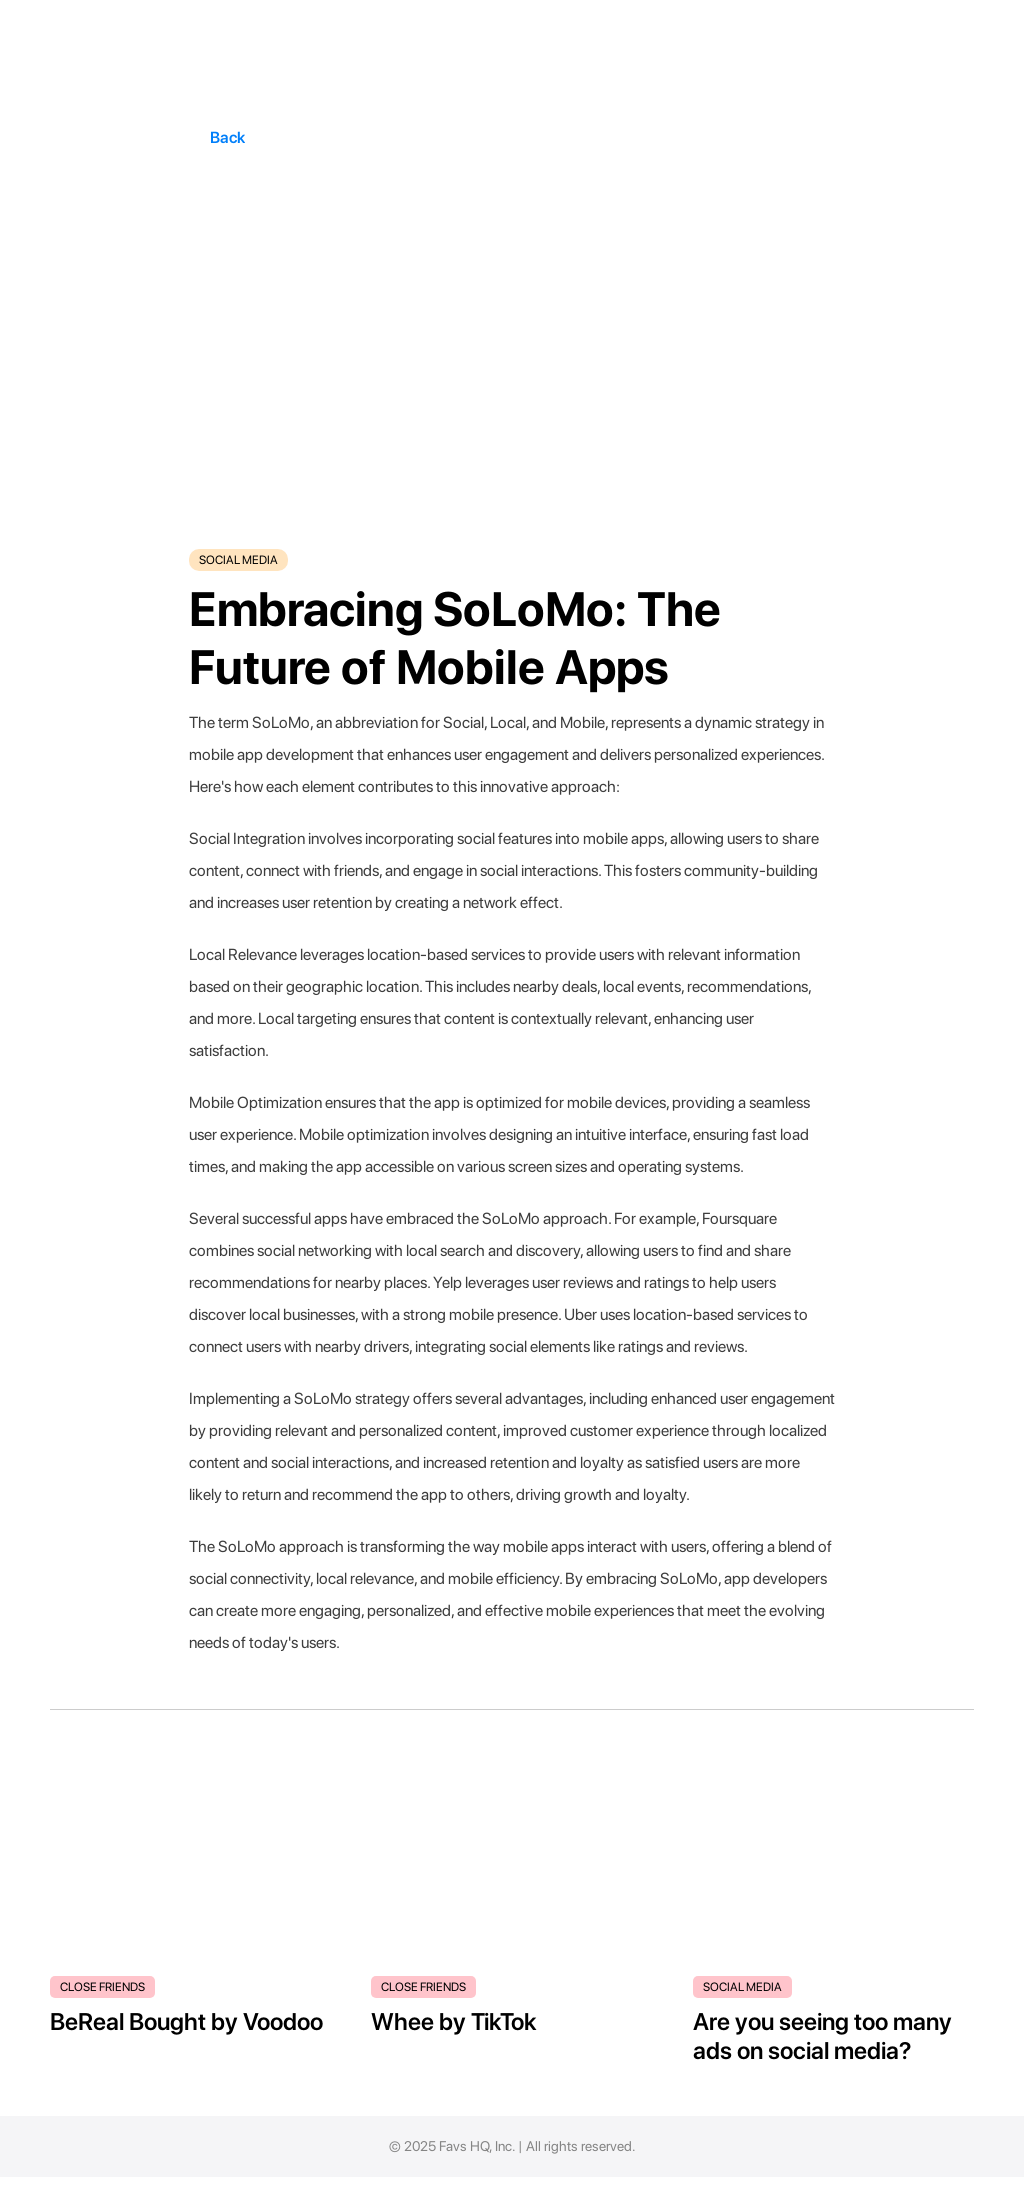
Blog (753, 2156)
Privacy (805, 2156)
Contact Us (930, 2156)
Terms (861, 2156)
